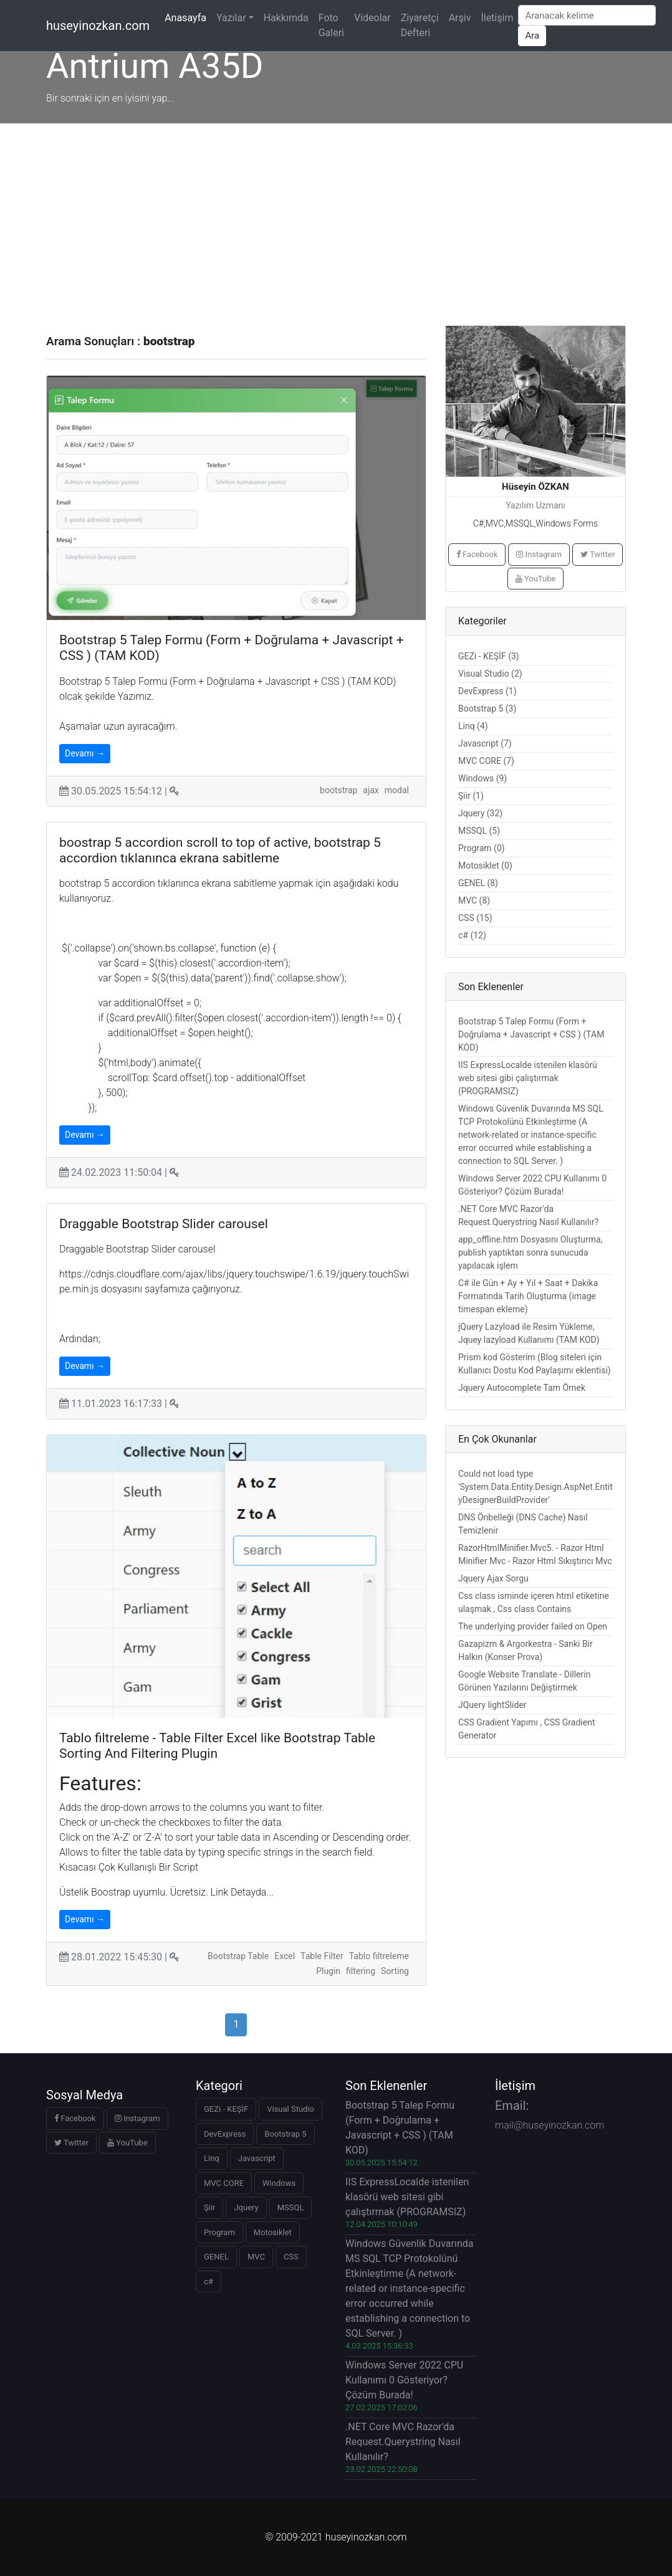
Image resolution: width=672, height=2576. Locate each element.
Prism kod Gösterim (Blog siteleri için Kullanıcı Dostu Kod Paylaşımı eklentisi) (534, 1363)
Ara (532, 35)
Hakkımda (286, 18)
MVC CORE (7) (486, 761)
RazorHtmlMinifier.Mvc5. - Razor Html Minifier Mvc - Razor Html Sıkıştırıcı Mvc (535, 1554)
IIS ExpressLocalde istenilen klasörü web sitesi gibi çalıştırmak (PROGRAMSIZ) (527, 1078)
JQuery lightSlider (492, 1705)
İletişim (497, 18)
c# (208, 2281)
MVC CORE (224, 2183)
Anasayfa (188, 17)
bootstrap (338, 790)
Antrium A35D (154, 66)
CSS (291, 2256)
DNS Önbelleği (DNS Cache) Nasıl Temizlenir (523, 1523)
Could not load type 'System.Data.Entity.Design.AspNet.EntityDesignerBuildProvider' (535, 1487)
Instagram (539, 554)
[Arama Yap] (587, 15)
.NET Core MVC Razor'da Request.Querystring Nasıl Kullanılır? (528, 1215)
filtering (360, 1971)
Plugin (328, 1971)
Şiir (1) (471, 796)
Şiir (209, 2207)
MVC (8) (474, 900)
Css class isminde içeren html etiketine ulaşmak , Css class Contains (533, 1602)
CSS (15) (475, 918)
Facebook (477, 554)
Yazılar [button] (231, 18)
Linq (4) (473, 726)
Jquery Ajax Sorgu (493, 1578)
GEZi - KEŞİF (226, 2109)
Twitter (597, 554)
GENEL (216, 2256)
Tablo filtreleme (379, 1956)
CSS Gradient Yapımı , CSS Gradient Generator (526, 1728)
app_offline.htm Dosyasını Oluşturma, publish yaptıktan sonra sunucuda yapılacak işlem (530, 1252)
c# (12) (472, 935)
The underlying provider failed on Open (532, 1626)
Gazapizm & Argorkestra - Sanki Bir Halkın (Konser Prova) (525, 1650)
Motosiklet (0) (485, 866)
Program (219, 2232)
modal (397, 790)
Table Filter (321, 1956)
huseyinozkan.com (98, 25)
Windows (278, 2183)
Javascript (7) (485, 743)
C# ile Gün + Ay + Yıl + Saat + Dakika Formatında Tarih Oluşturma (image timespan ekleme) (528, 1296)
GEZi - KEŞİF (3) (488, 656)
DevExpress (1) (487, 691)
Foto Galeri (331, 25)
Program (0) (481, 848)
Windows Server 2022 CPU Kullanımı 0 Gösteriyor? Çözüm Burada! (532, 1184)
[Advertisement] (336, 217)
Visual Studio (290, 2109)
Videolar (372, 18)
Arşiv (460, 18)
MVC (256, 2256)
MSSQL (290, 2207)
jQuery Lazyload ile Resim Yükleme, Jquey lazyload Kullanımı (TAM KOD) (529, 1333)
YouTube (536, 578)
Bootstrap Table (238, 1956)
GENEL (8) (478, 883)
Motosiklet (273, 2232)
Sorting (395, 1971)
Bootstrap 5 (285, 2134)
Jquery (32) (480, 813)
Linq (211, 2158)
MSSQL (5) (479, 831)
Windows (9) (482, 778)
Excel (284, 1956)
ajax (371, 790)
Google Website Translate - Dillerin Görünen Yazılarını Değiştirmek (524, 1680)
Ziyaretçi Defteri (420, 25)
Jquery (246, 2207)
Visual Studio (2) (490, 674)
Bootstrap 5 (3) (487, 708)
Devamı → (85, 753)
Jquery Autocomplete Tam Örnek (521, 1388)
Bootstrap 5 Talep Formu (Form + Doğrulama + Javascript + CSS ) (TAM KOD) (531, 1034)
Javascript (257, 2158)
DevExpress (225, 2134)
